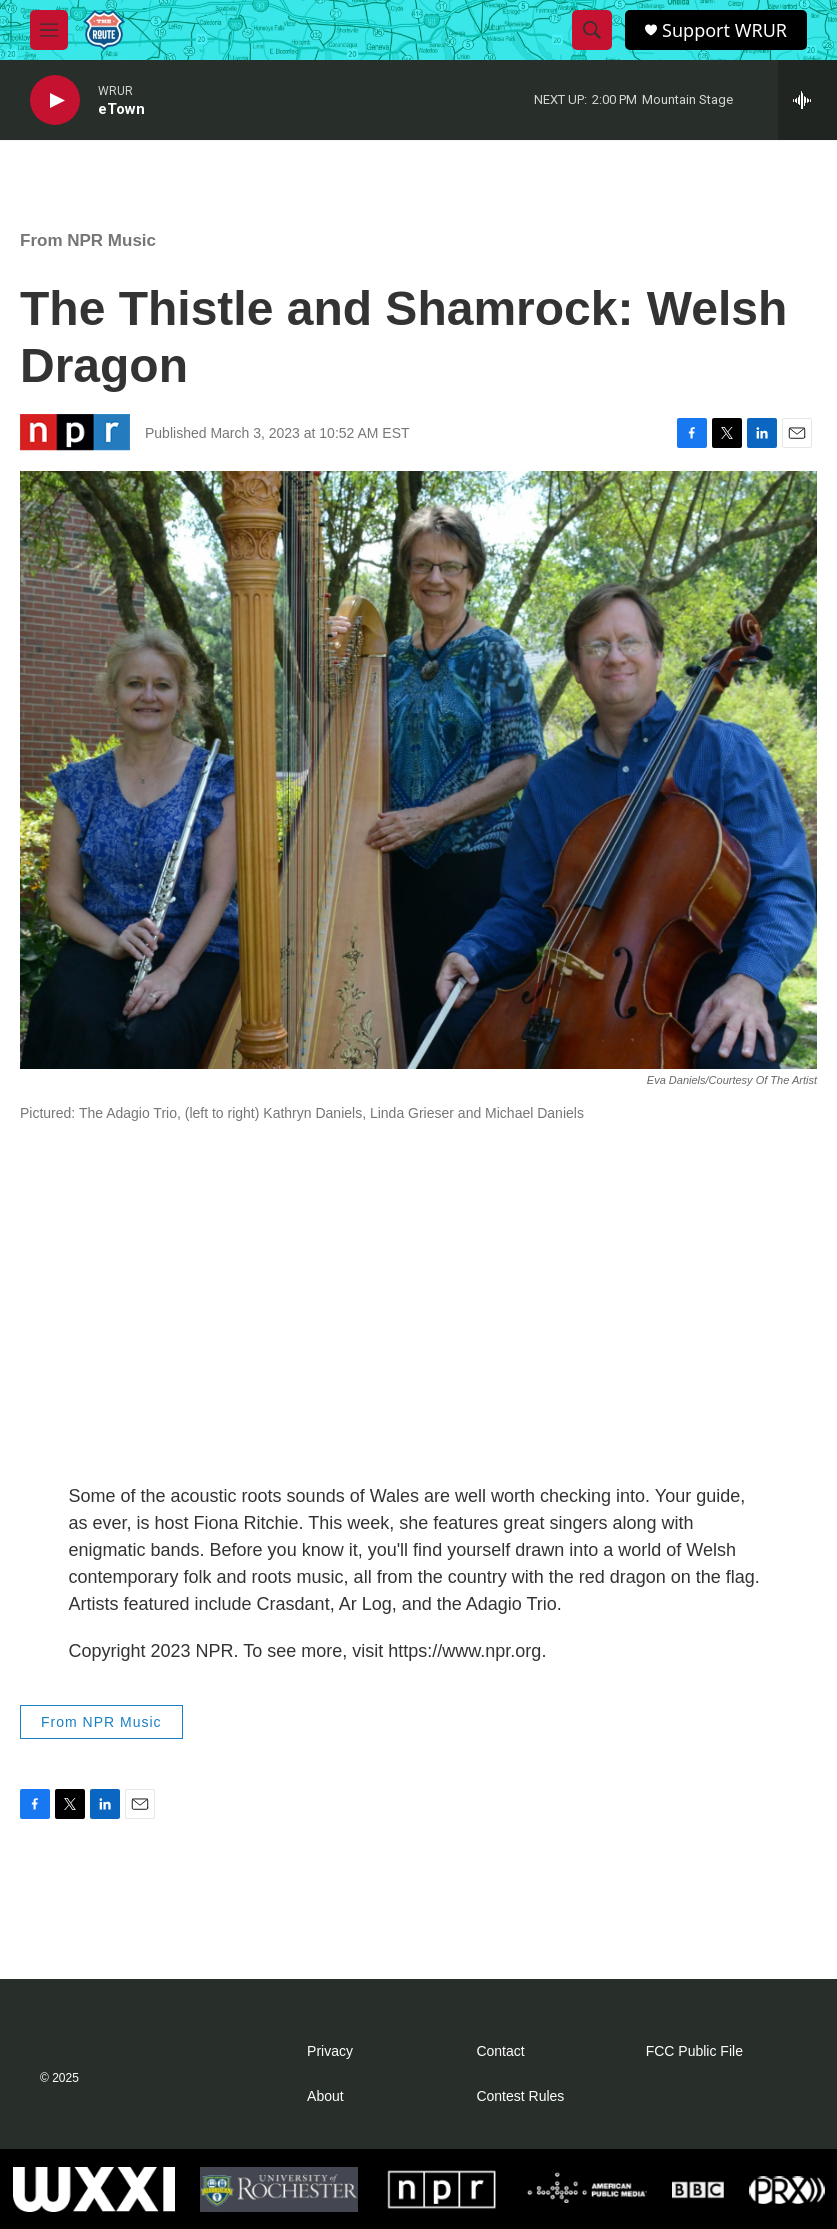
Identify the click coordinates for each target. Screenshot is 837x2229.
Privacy (330, 2051)
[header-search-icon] (592, 30)
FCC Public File (694, 2051)
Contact (500, 2051)
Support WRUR (724, 30)
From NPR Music (88, 240)
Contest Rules (520, 2096)
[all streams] (807, 100)
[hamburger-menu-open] (49, 30)
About (325, 2096)
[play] (55, 100)
